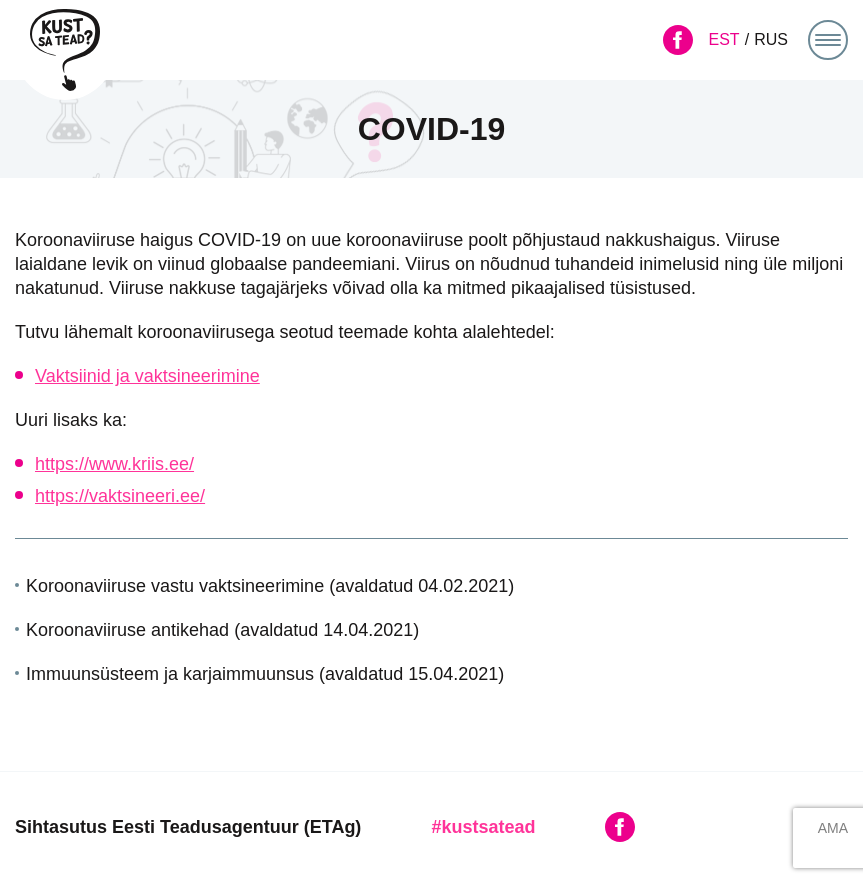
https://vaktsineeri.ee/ (120, 496)
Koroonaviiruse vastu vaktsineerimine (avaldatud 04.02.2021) (270, 586)
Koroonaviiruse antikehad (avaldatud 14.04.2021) (222, 630)
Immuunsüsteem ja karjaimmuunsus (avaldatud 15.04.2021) (265, 674)
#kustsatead (483, 827)
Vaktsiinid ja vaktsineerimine (147, 376)
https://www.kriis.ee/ (114, 464)
